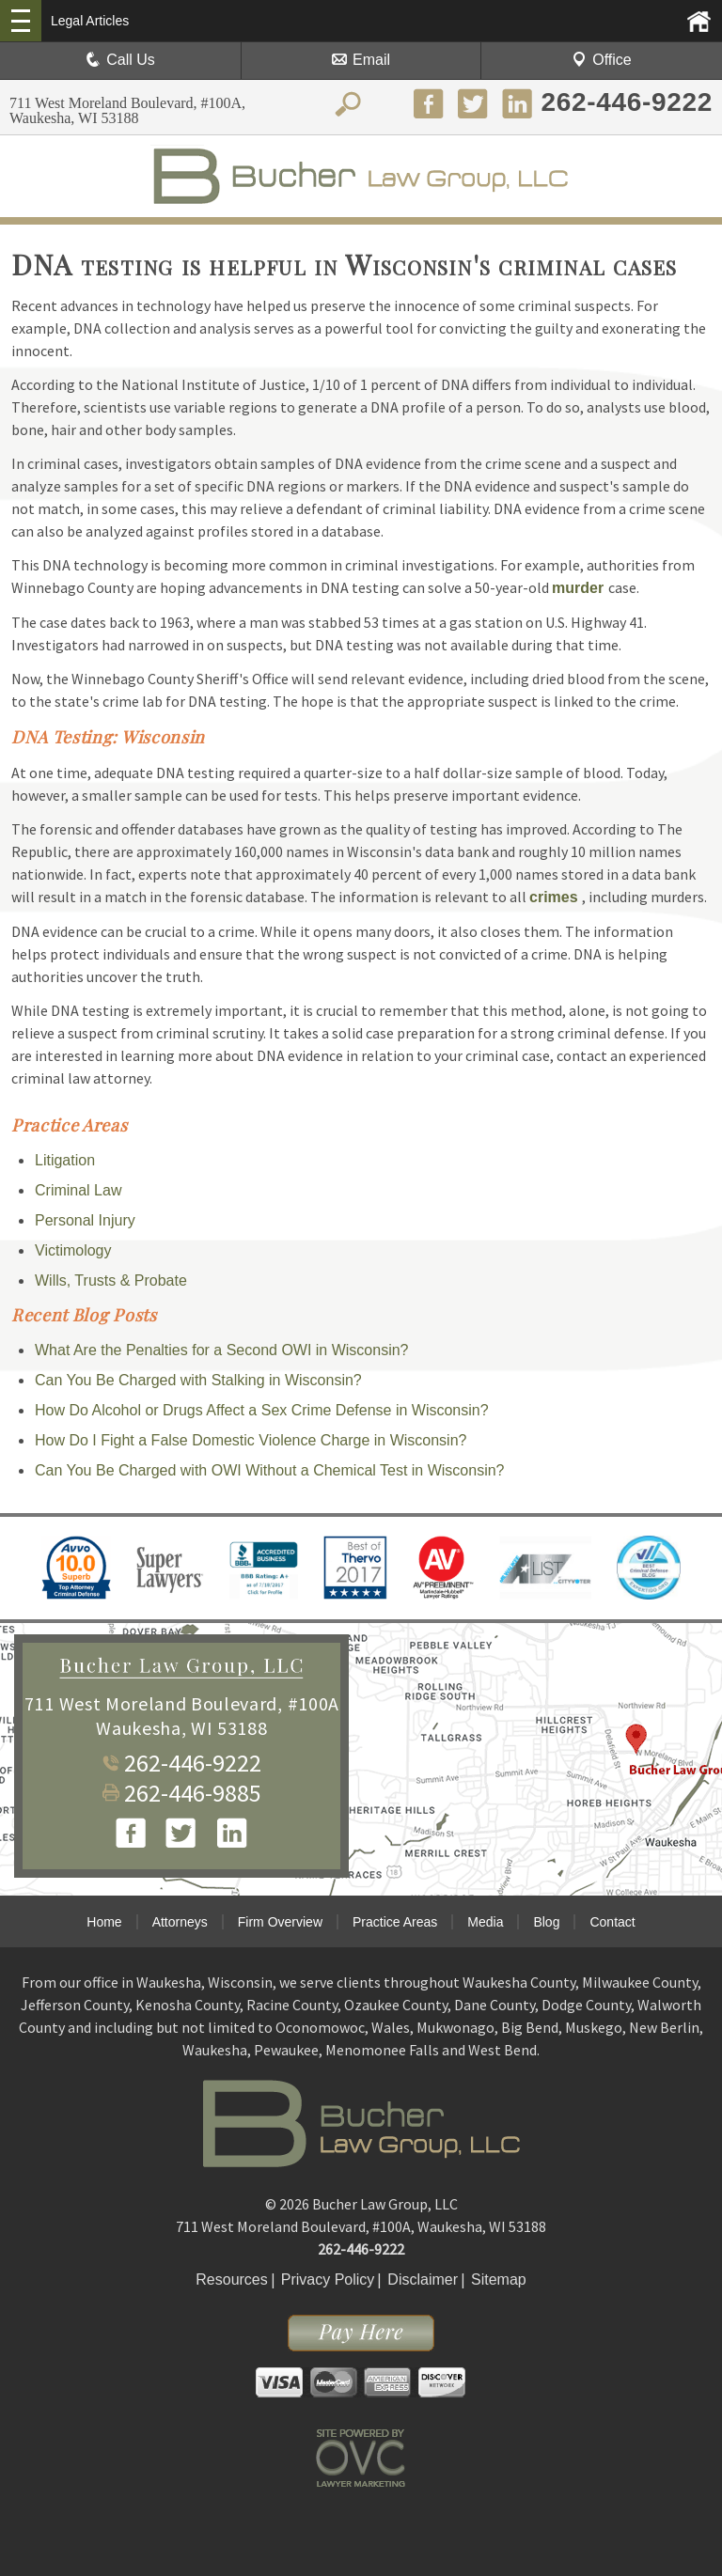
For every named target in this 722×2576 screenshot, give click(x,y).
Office (602, 60)
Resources (231, 2279)
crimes (555, 897)
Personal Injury (85, 1220)
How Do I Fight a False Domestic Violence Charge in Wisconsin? (250, 1440)
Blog (546, 1921)
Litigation (65, 1160)
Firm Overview (280, 1921)
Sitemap (498, 2279)
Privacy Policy (328, 2279)
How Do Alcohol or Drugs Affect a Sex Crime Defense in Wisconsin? (262, 1410)
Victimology (73, 1250)
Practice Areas (395, 1921)
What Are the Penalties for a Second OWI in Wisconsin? (222, 1350)
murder (580, 588)
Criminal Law (78, 1190)
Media (485, 1921)
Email (361, 60)
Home (103, 1921)
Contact (612, 1921)
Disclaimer (422, 2279)
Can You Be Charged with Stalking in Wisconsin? (198, 1380)
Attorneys (180, 1921)
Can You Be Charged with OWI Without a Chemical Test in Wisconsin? (270, 1470)
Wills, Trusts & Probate (111, 1280)
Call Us (120, 60)
